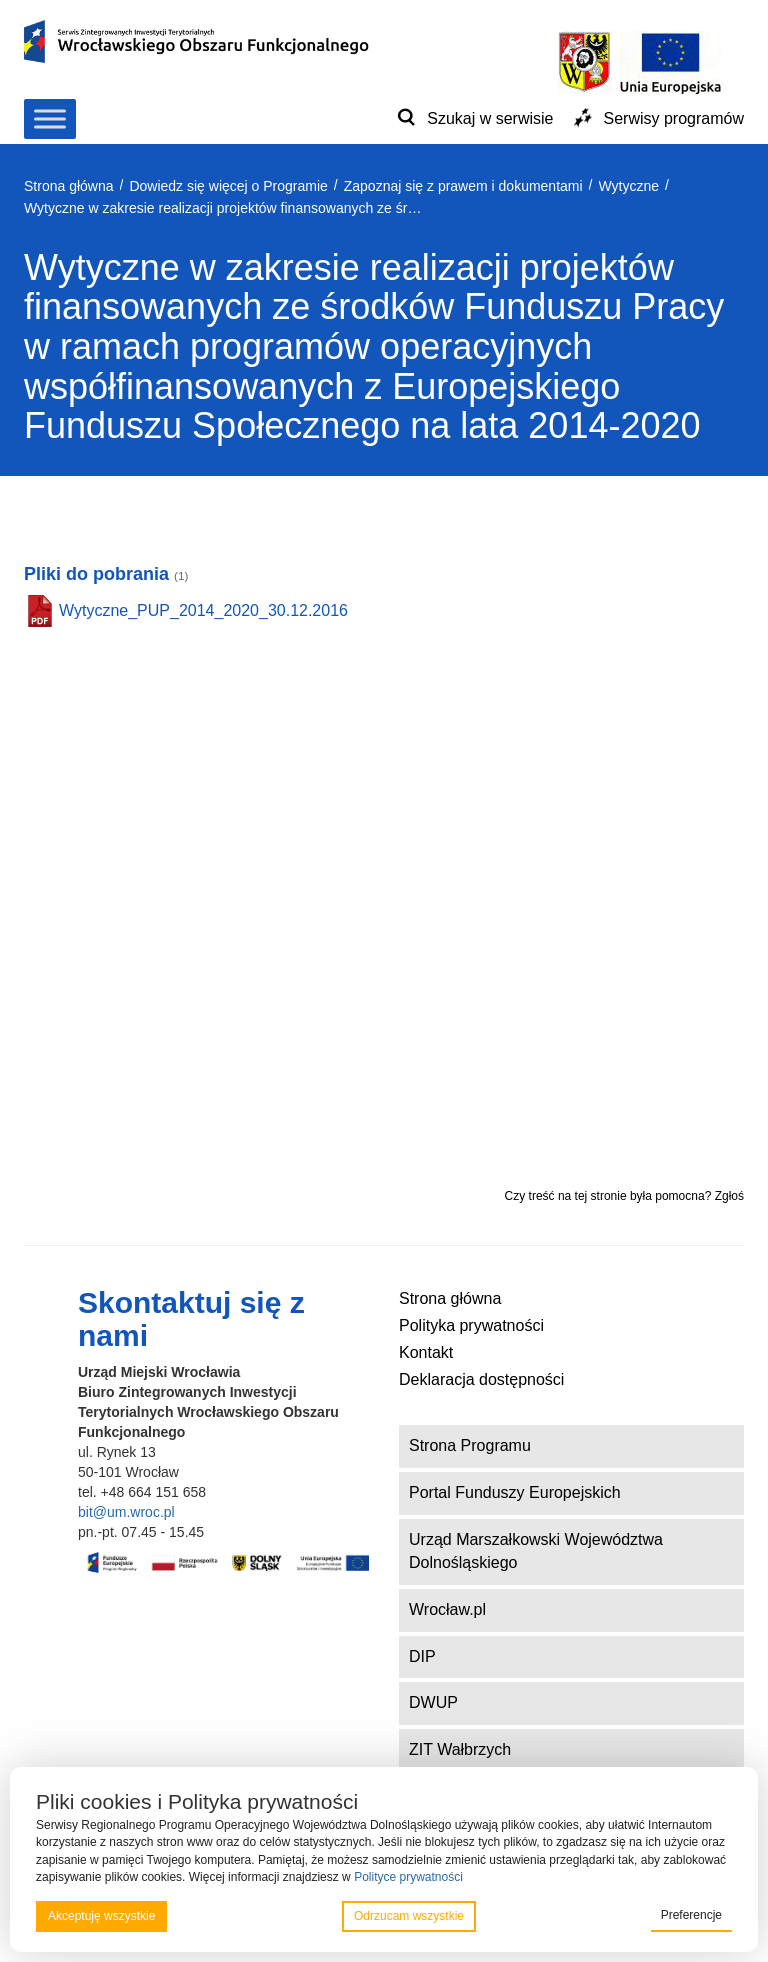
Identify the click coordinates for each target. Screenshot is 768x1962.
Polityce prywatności (408, 1877)
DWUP (433, 1702)
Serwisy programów (674, 118)
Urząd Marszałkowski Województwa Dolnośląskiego (536, 1551)
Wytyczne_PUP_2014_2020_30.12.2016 (203, 610)
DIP (422, 1656)
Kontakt (426, 1352)
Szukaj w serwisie (490, 118)
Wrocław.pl (447, 1609)
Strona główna (450, 1298)
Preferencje (691, 1915)
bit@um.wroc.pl (126, 1512)
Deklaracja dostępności (481, 1379)
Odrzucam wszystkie (409, 1916)
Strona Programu (470, 1445)
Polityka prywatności (471, 1325)
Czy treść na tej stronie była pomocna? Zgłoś (624, 1196)
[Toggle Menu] (50, 118)
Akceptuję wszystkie (101, 1916)
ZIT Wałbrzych (460, 1749)
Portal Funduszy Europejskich (515, 1492)
